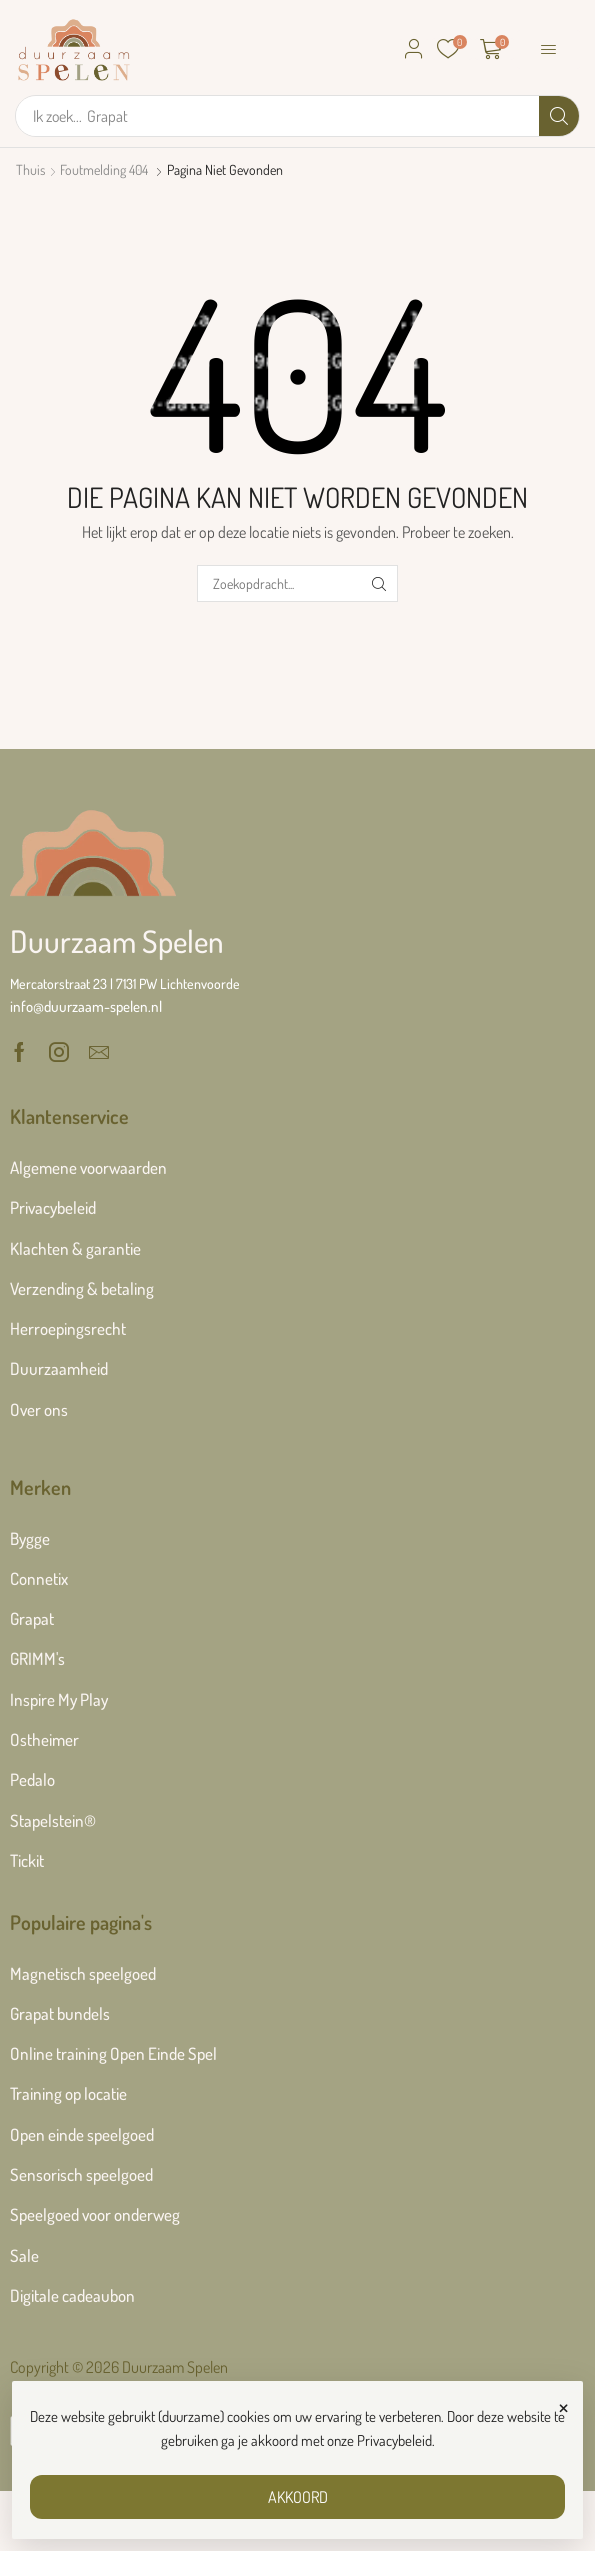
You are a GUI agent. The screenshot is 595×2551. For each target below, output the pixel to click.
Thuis (30, 169)
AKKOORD (298, 2497)
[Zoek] (559, 116)
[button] (414, 49)
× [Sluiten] (563, 2405)
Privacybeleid (394, 2440)
